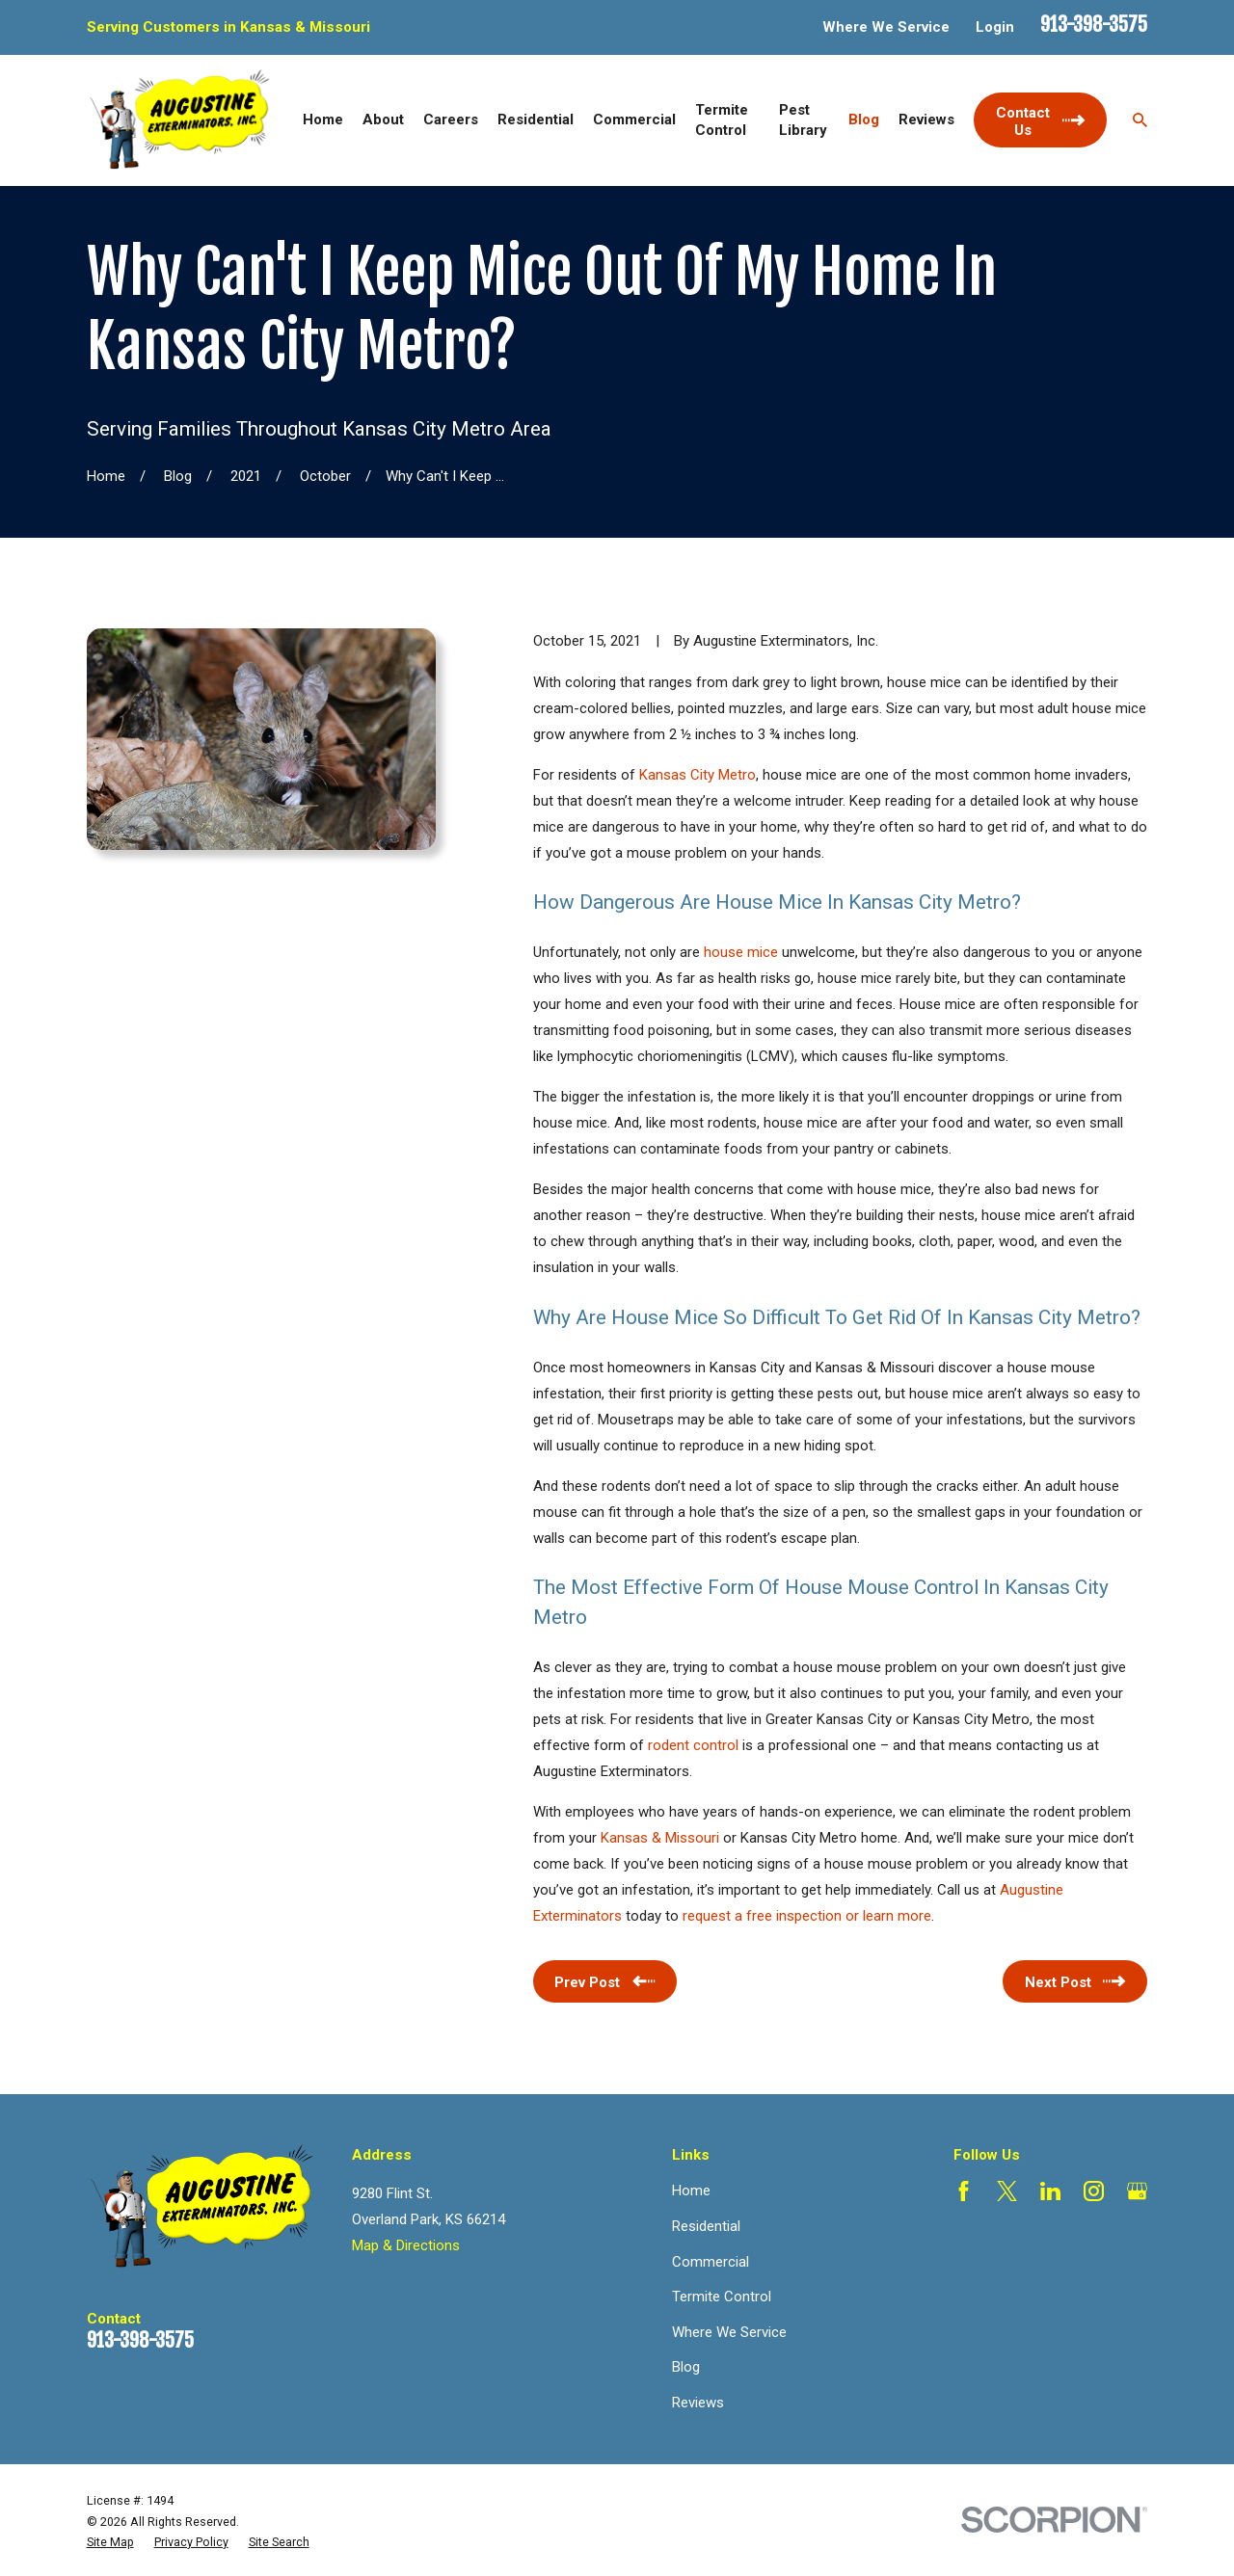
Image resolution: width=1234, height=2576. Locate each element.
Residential (706, 2226)
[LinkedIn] (1050, 2191)
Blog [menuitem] (863, 119)
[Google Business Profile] (1137, 2191)
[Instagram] (1094, 2191)
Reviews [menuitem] (926, 119)
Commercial (710, 2262)
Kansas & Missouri (660, 1837)
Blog (686, 2367)
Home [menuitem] (323, 119)
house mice (741, 952)
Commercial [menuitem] (634, 119)
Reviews (698, 2402)
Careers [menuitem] (450, 119)
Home (691, 2190)
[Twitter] (1007, 2191)
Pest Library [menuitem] (803, 120)
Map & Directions (406, 2245)
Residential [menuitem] (535, 119)
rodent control (693, 1745)
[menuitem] (110, 2542)
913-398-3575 (1093, 25)
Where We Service (886, 27)
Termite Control (721, 2296)
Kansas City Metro (697, 774)
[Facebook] (963, 2191)
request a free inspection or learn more (807, 1916)
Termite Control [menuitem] (721, 120)
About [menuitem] (383, 119)
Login (995, 27)
